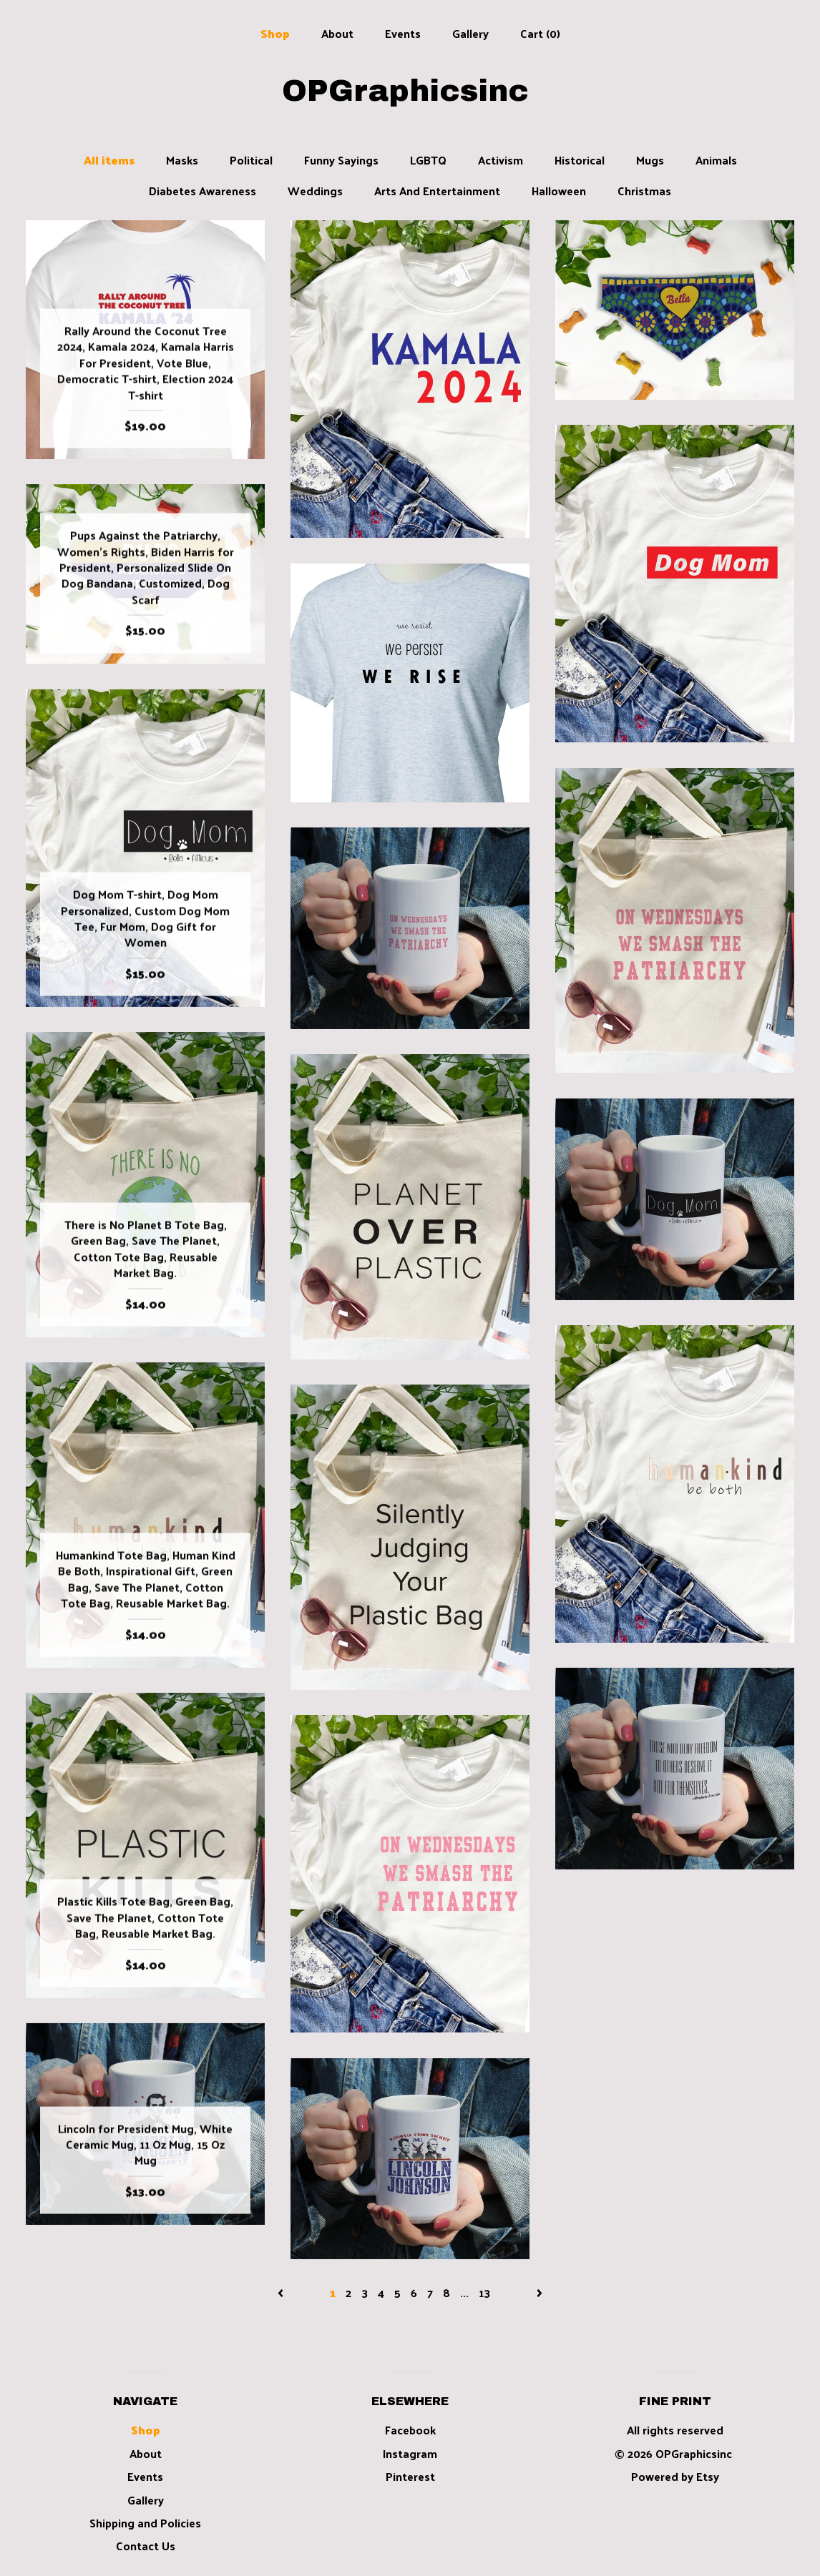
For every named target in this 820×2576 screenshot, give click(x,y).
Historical (580, 160)
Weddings (315, 191)
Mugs (650, 160)
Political (251, 160)
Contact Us (145, 2545)
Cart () (540, 33)
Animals (716, 160)
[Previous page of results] (282, 2292)
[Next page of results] (539, 2292)
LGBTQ (428, 160)
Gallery (470, 33)
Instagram (410, 2453)
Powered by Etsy (675, 2476)
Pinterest (410, 2476)
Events (403, 33)
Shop (275, 33)
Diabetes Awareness (202, 191)
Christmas (644, 191)
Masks (182, 160)
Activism (500, 160)
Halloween (559, 191)
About (337, 33)
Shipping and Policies (145, 2522)
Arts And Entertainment (437, 191)
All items (109, 160)
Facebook (410, 2429)
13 (484, 2292)
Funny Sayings (341, 160)
